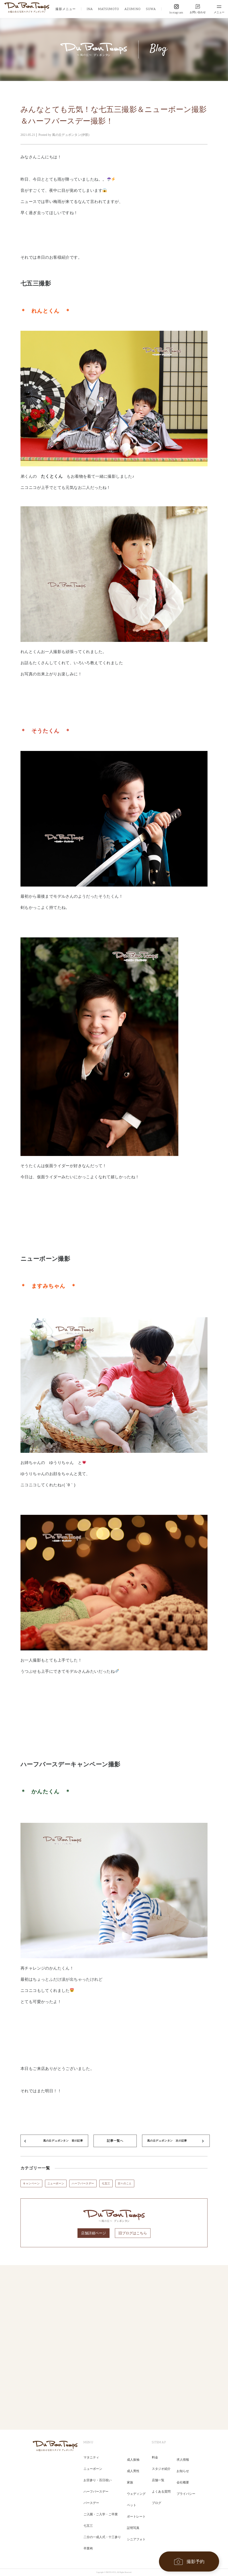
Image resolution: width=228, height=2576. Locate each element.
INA (90, 9)
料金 (155, 2457)
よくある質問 (161, 2491)
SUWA (151, 9)
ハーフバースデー (83, 2183)
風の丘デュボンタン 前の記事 (63, 2140)
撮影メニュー (65, 9)
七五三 (106, 2183)
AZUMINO (132, 9)
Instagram (176, 12)
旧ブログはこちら (132, 2233)
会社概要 (183, 2482)
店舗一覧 (158, 2480)
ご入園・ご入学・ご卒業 (100, 2514)
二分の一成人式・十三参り (102, 2537)
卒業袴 (88, 2548)
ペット (131, 2505)
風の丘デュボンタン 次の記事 (167, 2140)
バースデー (91, 2503)
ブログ (156, 2503)
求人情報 (183, 2459)
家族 (130, 2482)
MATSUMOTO (108, 9)
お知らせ (183, 2471)
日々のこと (125, 2183)
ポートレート (136, 2516)
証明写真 (133, 2528)
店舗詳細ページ (93, 2233)
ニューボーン (55, 2183)
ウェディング (136, 2493)
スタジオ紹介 (161, 2469)
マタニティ (91, 2457)
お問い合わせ (198, 12)
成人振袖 (133, 2459)
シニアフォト (136, 2539)
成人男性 (133, 2471)
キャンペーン (31, 2183)
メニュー (219, 12)
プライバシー (186, 2493)
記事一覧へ (115, 2140)
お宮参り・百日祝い (97, 2480)
